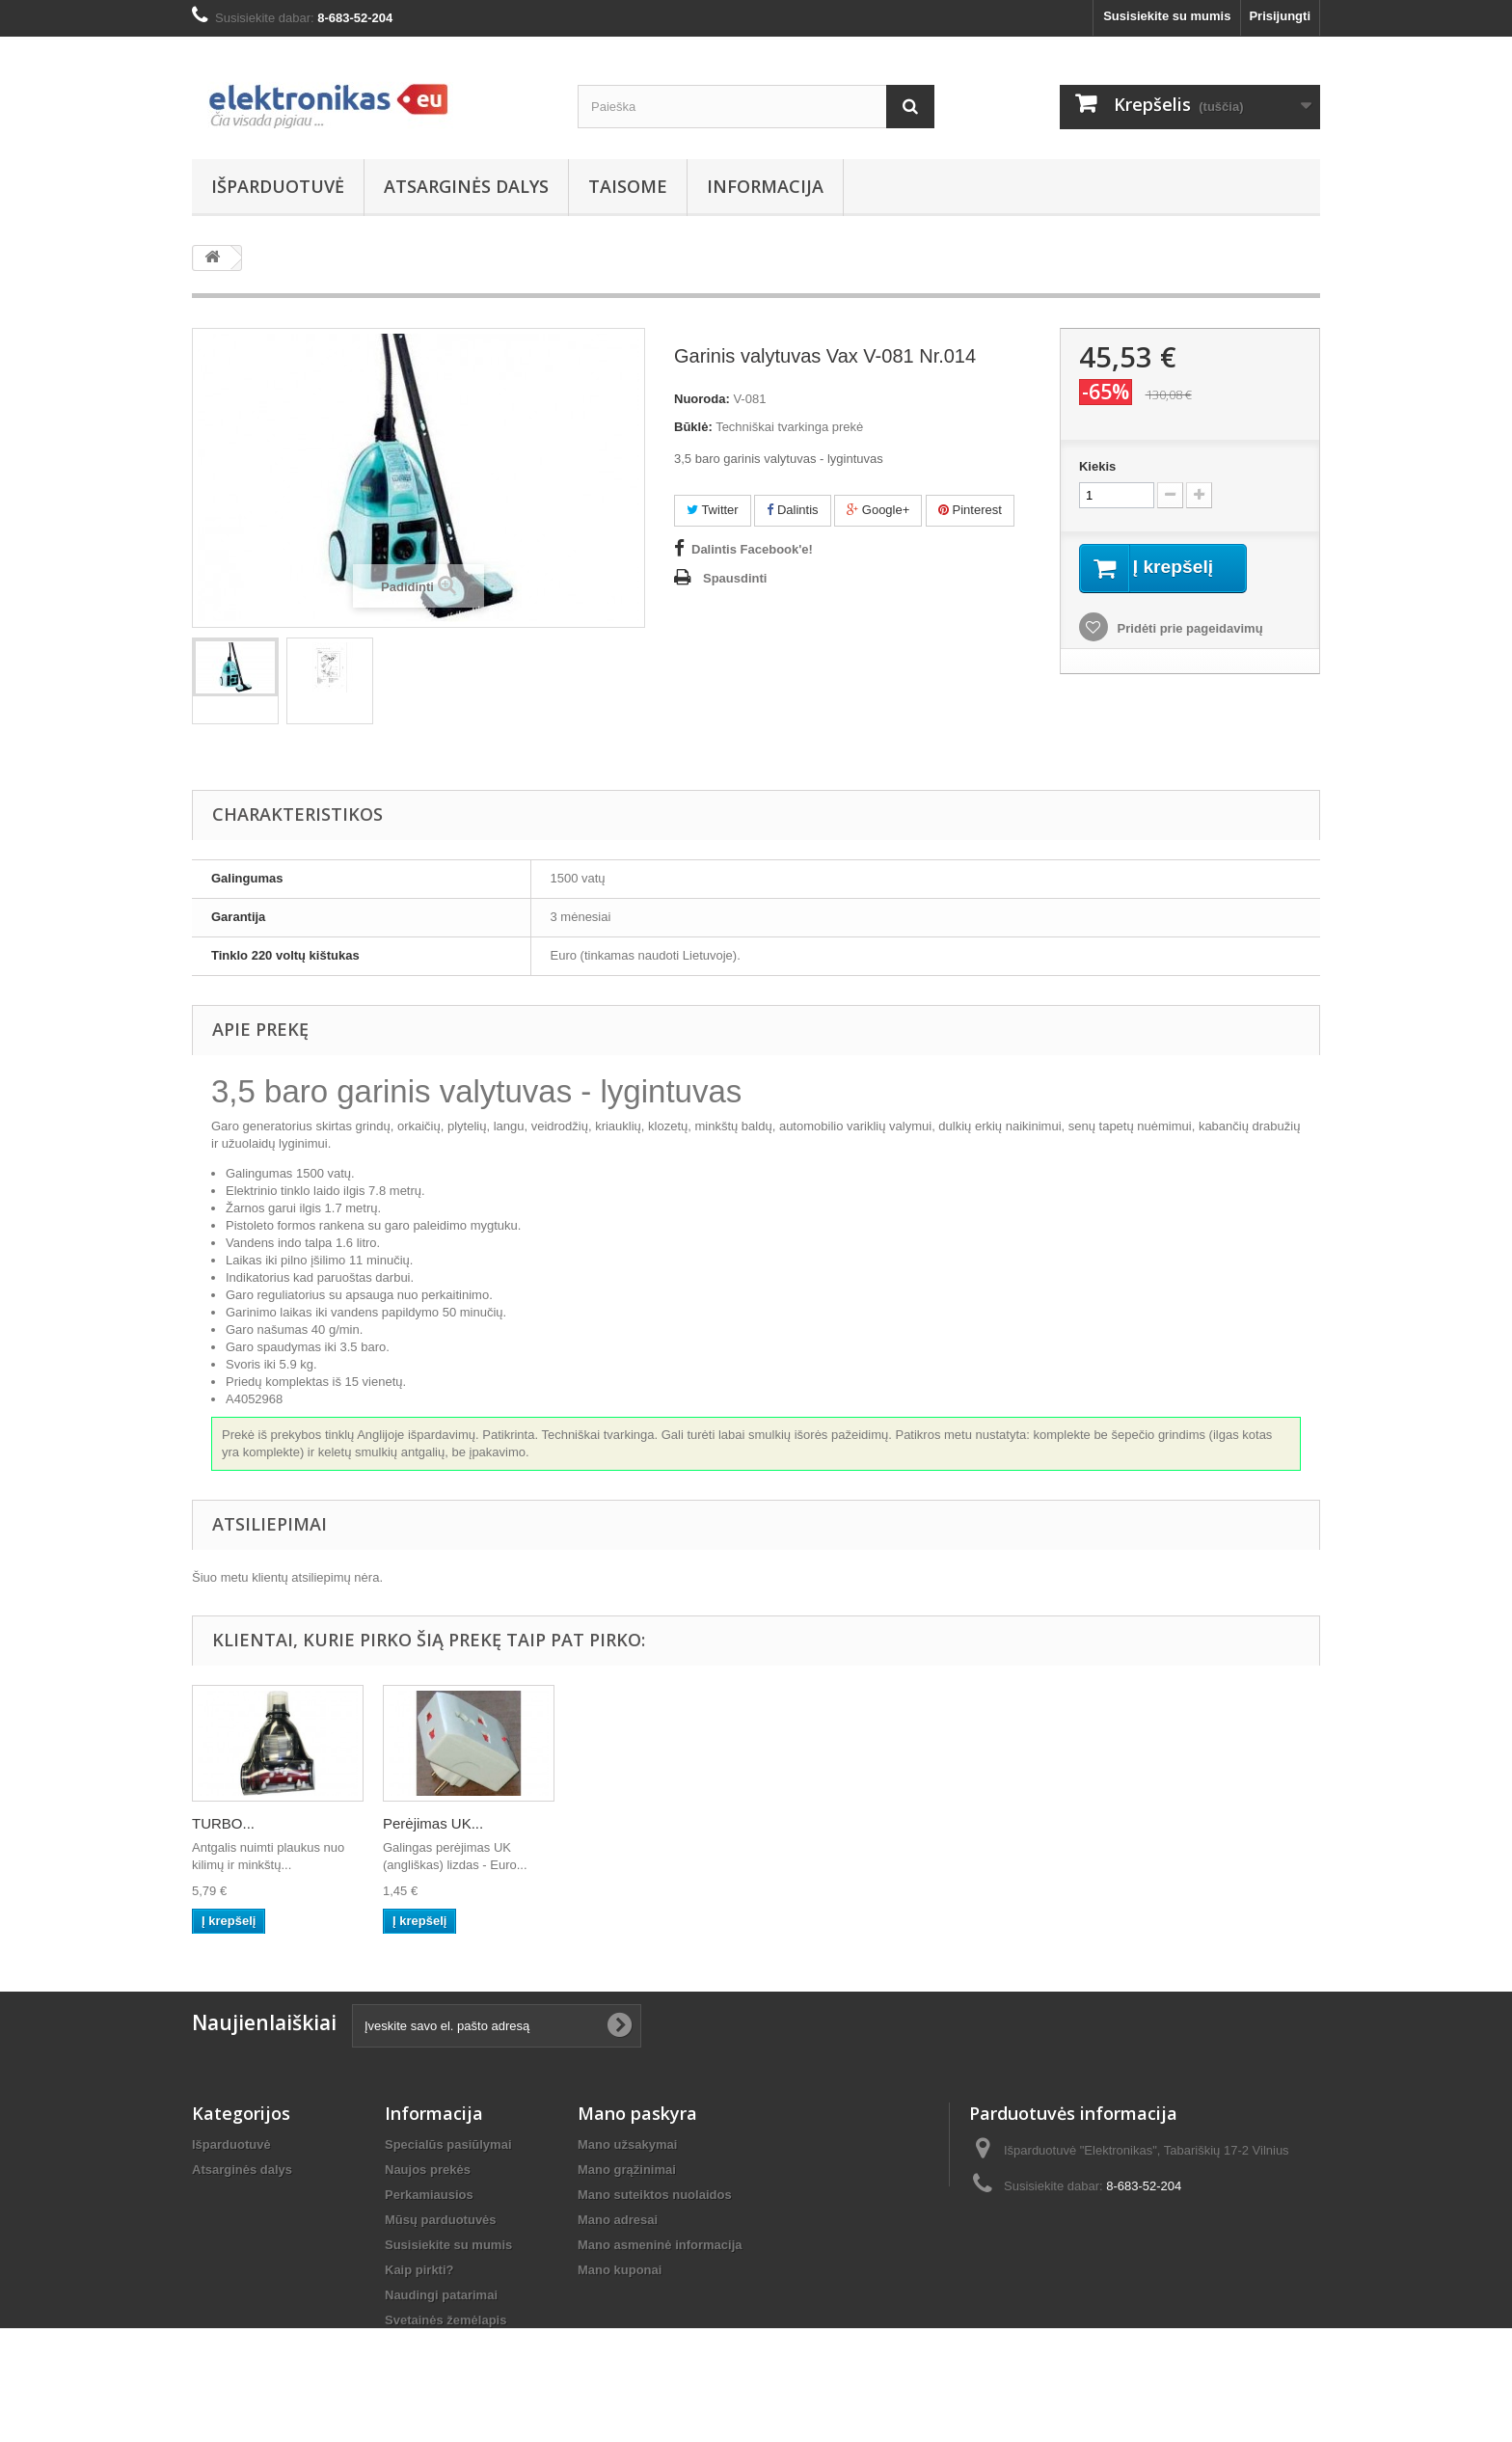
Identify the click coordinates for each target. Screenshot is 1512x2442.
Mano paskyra (637, 2113)
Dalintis (792, 509)
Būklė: (693, 427)
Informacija (765, 186)
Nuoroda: (702, 399)
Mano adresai (618, 2219)
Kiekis (1097, 466)
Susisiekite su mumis (1166, 16)
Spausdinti (735, 578)
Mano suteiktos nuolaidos (655, 2194)
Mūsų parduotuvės (441, 2219)
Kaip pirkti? (419, 2270)
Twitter (713, 509)
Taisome (627, 186)
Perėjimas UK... (433, 1823)
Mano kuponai (620, 2270)
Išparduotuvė (277, 186)
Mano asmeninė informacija (660, 2245)
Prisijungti (1279, 16)
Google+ (878, 509)
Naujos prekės (428, 2169)
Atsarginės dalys (466, 186)
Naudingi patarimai (441, 2295)
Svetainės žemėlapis (445, 2320)
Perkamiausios (429, 2194)
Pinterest (970, 509)
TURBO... (223, 1823)
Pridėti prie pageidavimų (1188, 629)
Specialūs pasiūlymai (448, 2144)
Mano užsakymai (627, 2144)
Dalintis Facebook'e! (752, 549)
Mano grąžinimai (627, 2169)
